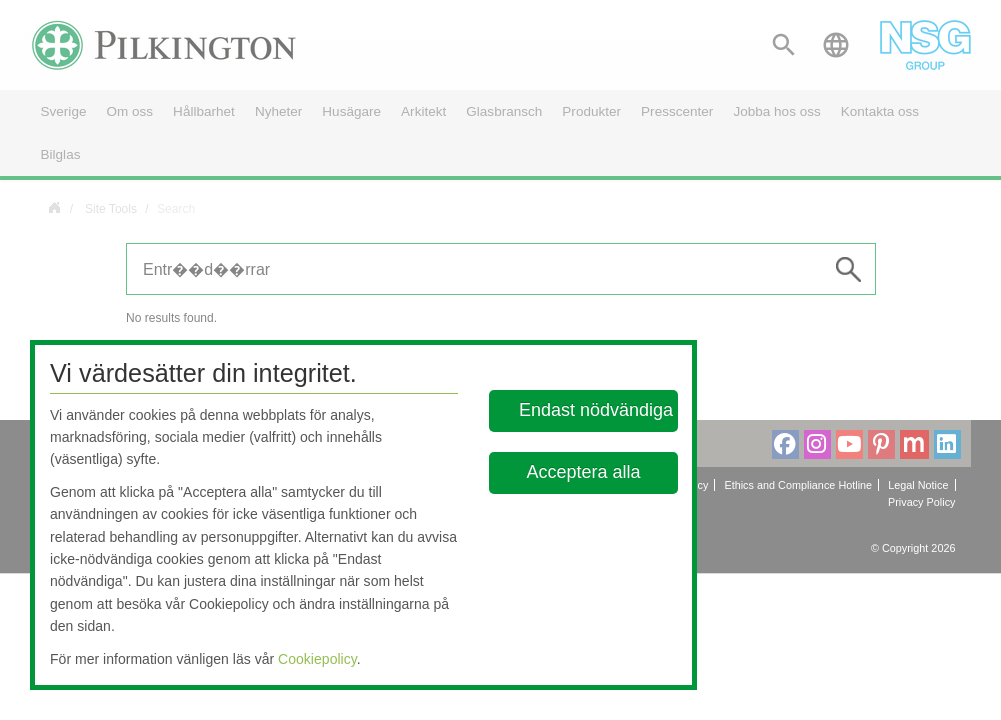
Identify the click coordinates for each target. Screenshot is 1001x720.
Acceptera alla (584, 472)
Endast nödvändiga (596, 410)
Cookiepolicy (317, 659)
